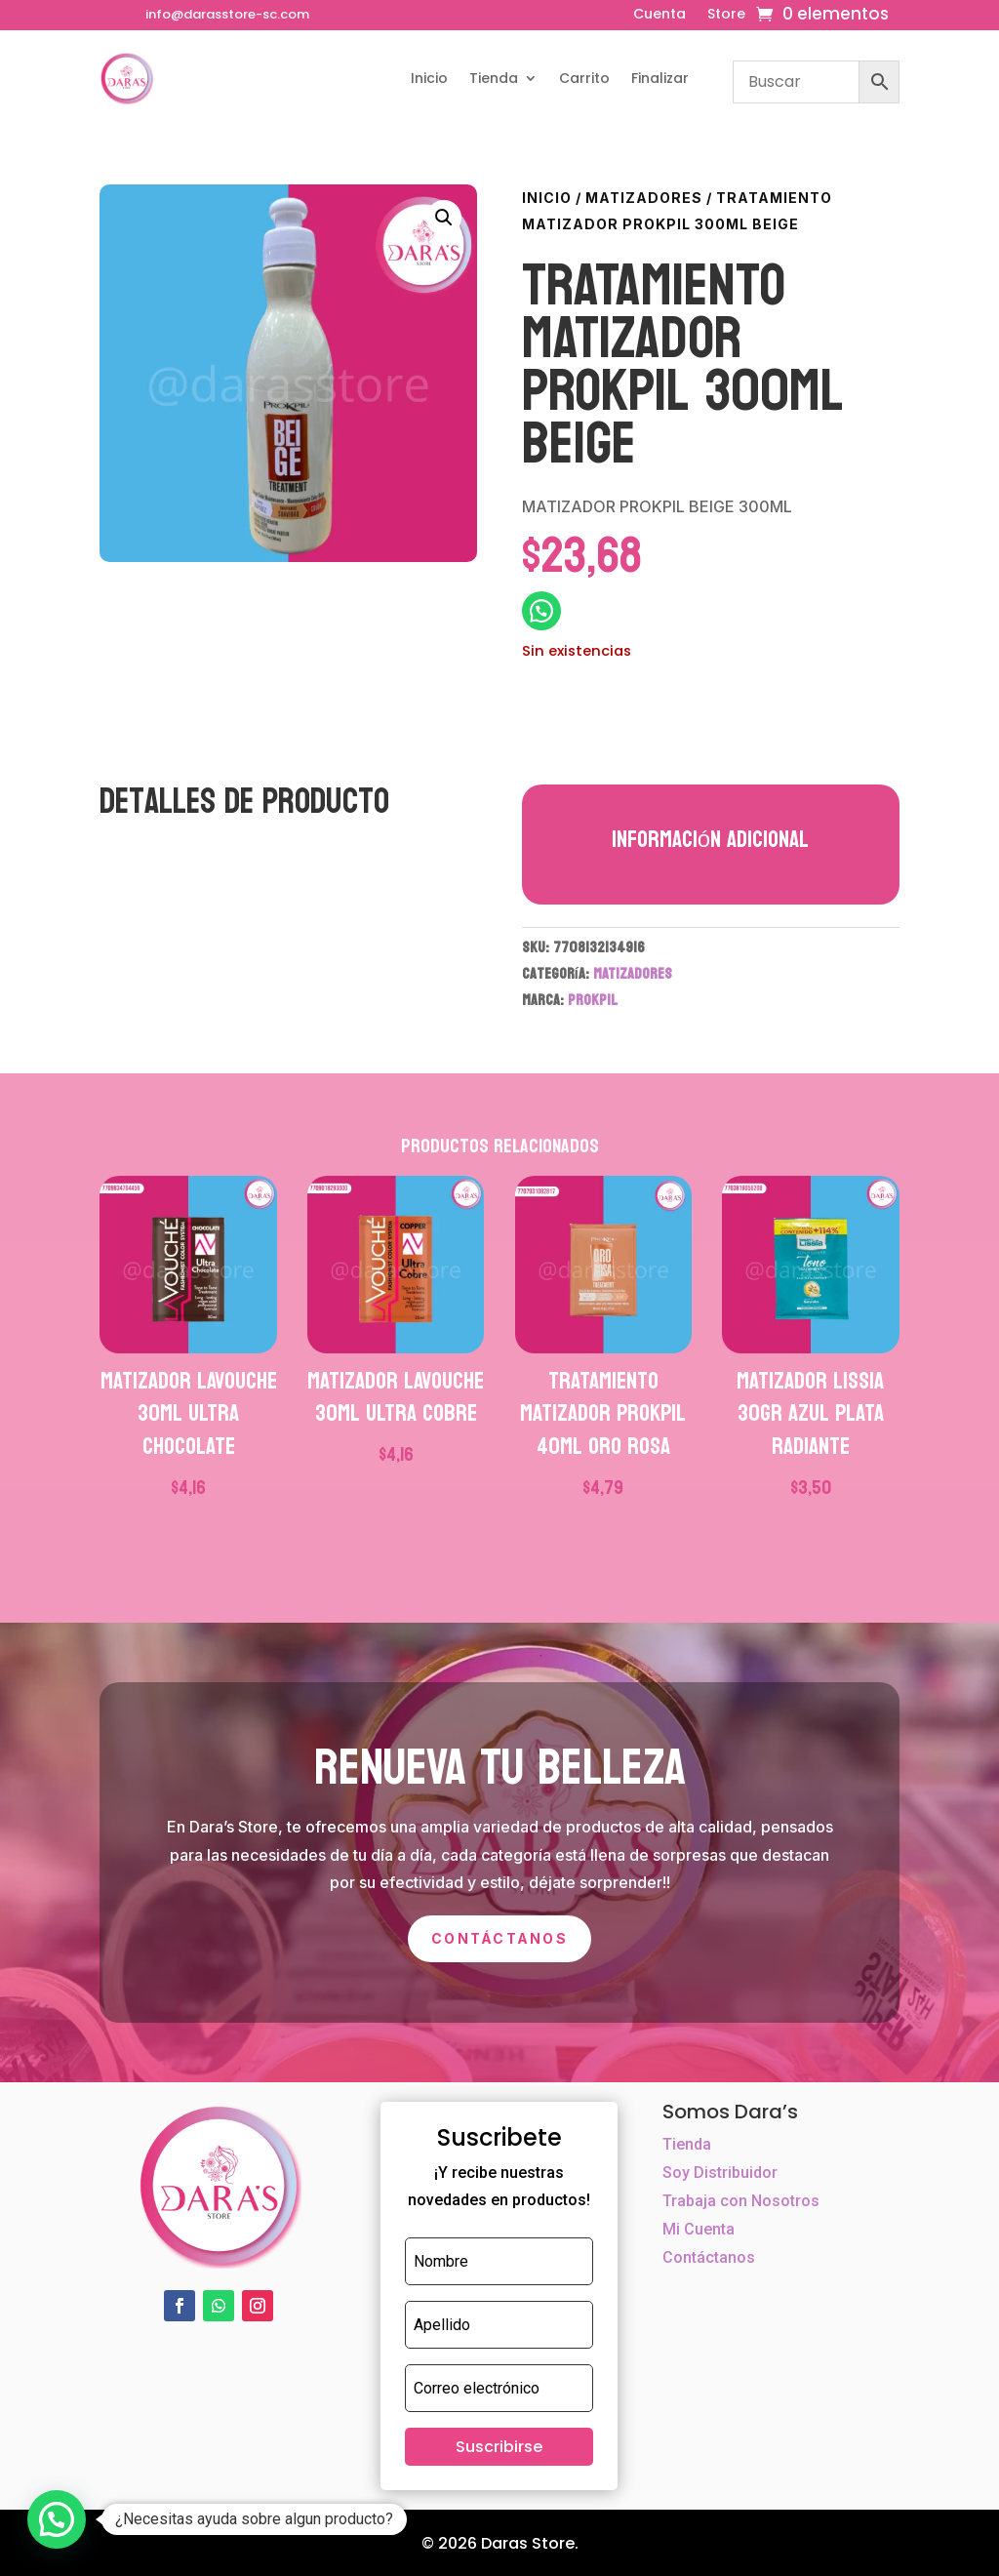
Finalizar (660, 78)
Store (726, 15)
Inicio (429, 78)
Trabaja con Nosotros (740, 2201)
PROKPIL (593, 1000)
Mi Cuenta (698, 2229)
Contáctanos (499, 1938)
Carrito (584, 78)
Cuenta (659, 15)
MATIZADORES (643, 197)
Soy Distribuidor (720, 2172)
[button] (443, 217)
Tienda (493, 78)
